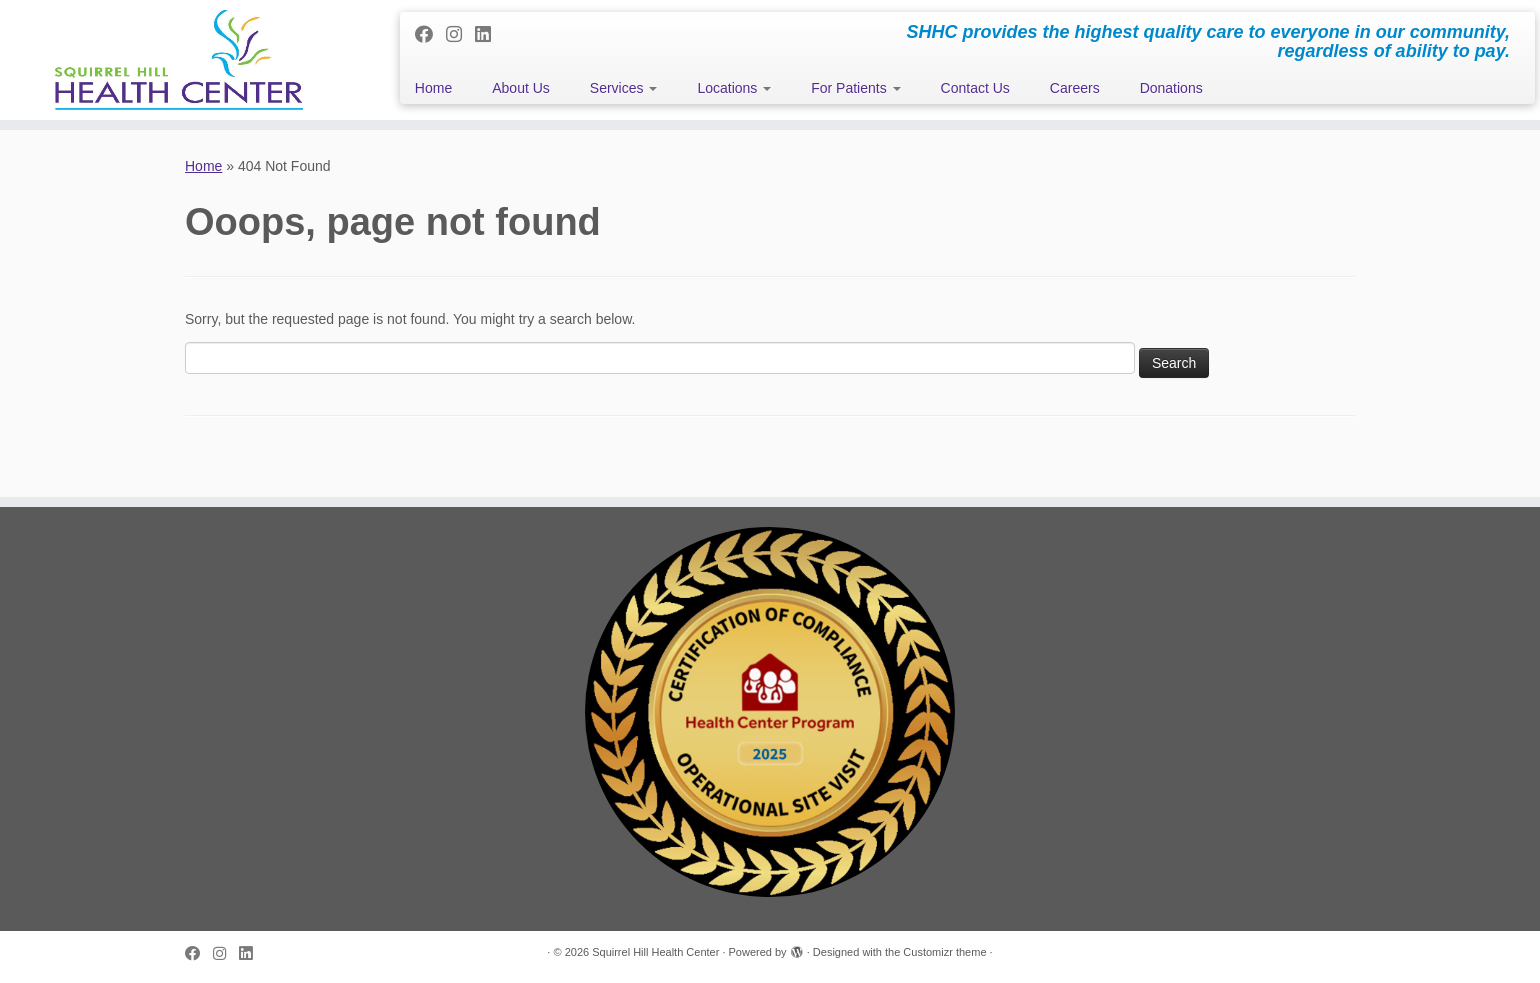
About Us (521, 88)
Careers (1075, 88)
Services (624, 88)
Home (433, 88)
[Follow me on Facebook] (430, 35)
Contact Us (975, 88)
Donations (1171, 88)
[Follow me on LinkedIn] (489, 35)
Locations (734, 88)
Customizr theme (944, 952)
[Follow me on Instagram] (460, 35)
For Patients (855, 88)
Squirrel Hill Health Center (655, 952)
